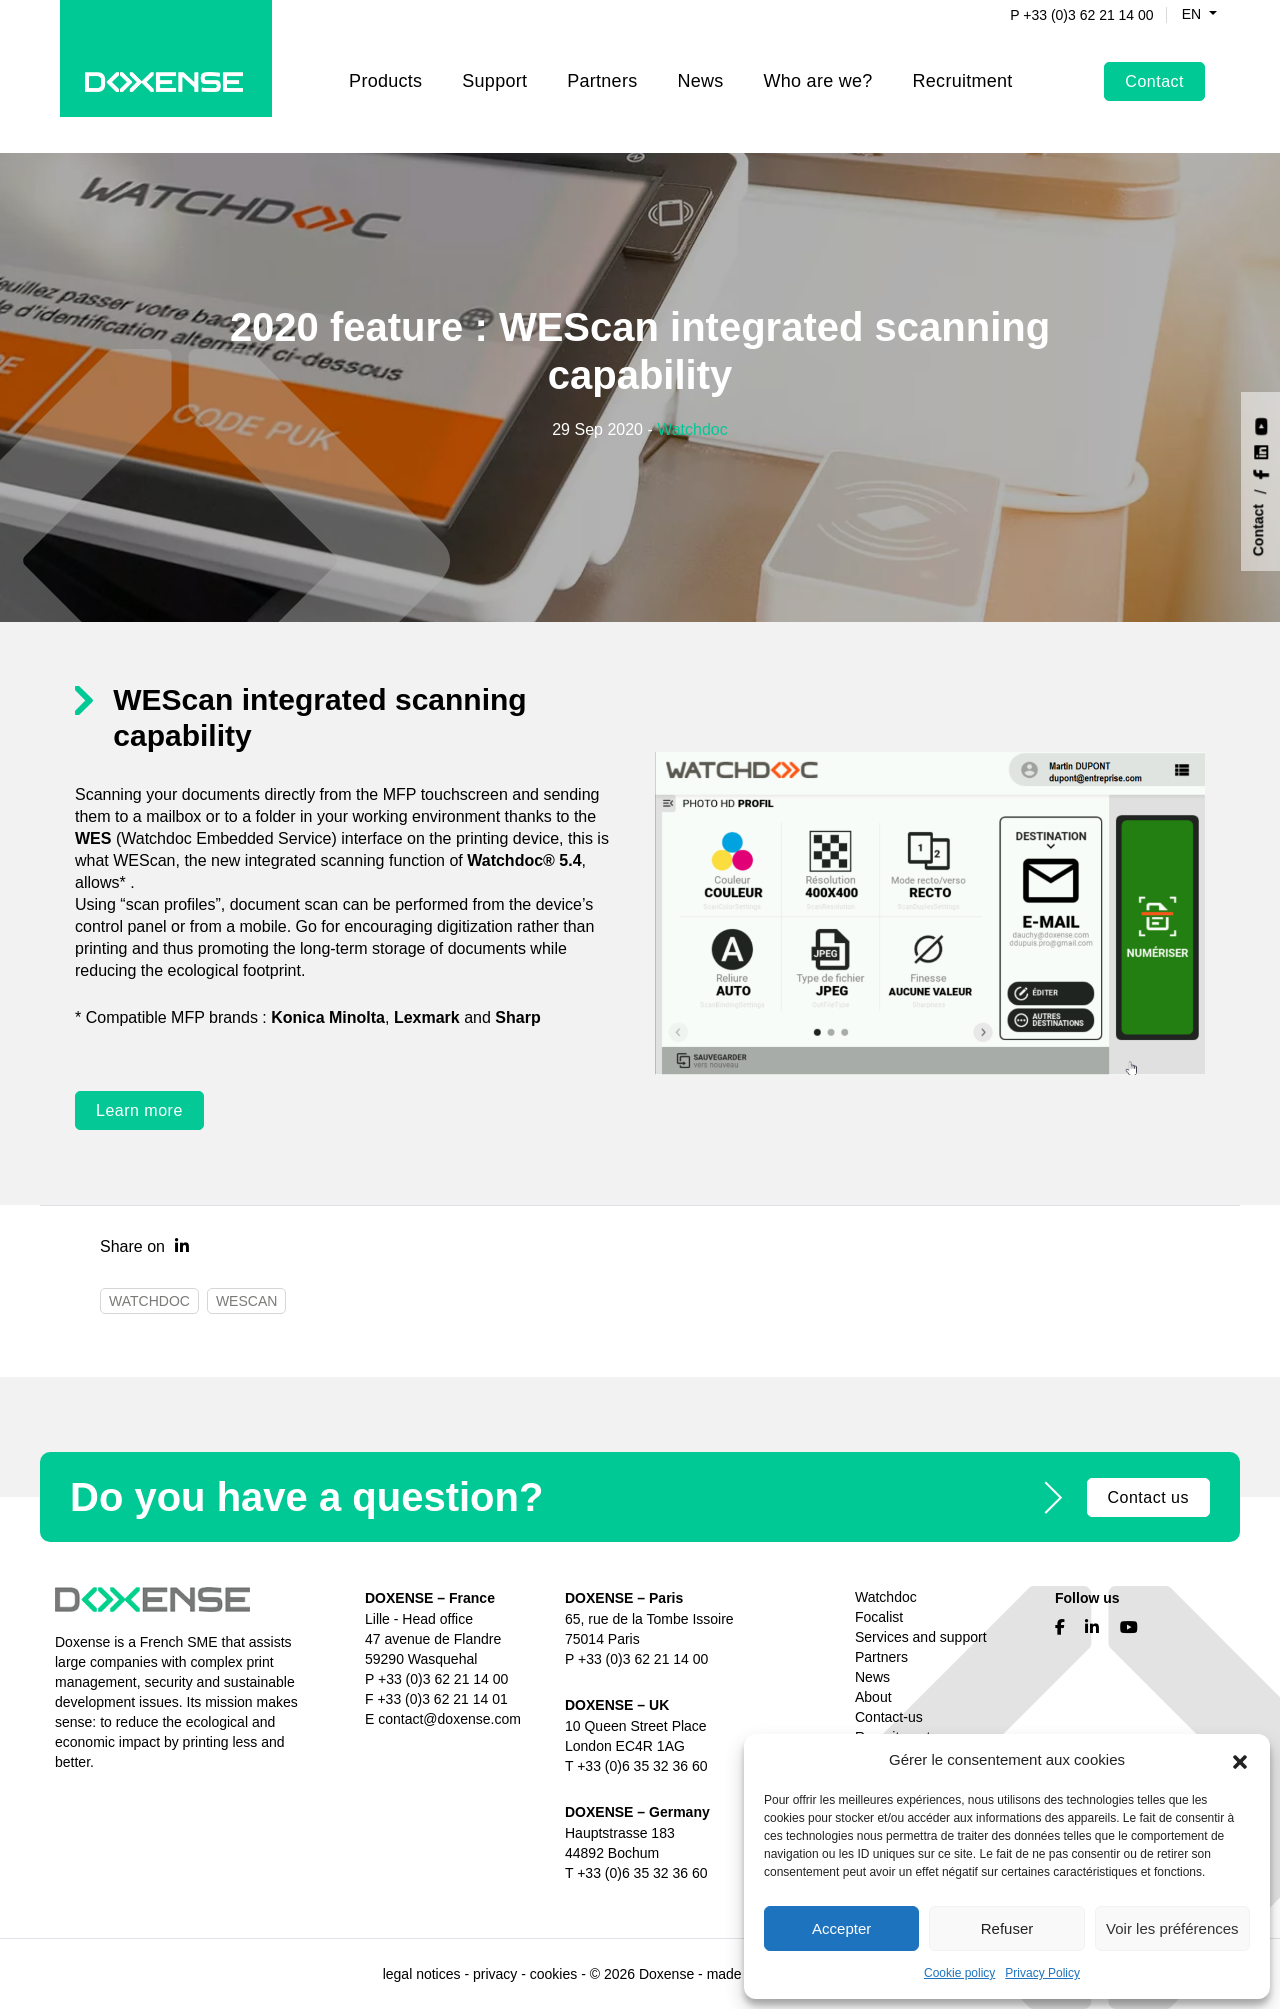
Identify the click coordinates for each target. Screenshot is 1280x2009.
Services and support (921, 1637)
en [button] (1181, 14)
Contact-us (889, 1717)
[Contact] (1262, 530)
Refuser (1007, 1928)
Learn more (139, 1110)
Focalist (879, 1617)
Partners (602, 66)
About (873, 1697)
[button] (1240, 1760)
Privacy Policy (1042, 1973)
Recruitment (963, 66)
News (700, 66)
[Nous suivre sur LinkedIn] (1261, 449)
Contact (1154, 66)
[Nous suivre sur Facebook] (1261, 471)
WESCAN (246, 1301)
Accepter (841, 1928)
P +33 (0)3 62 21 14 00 (1070, 15)
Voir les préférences (1172, 1928)
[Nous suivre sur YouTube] (1261, 423)
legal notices (422, 1974)
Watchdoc (692, 429)
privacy (495, 1974)
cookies (553, 1974)
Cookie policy (959, 1973)
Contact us (1148, 1497)
